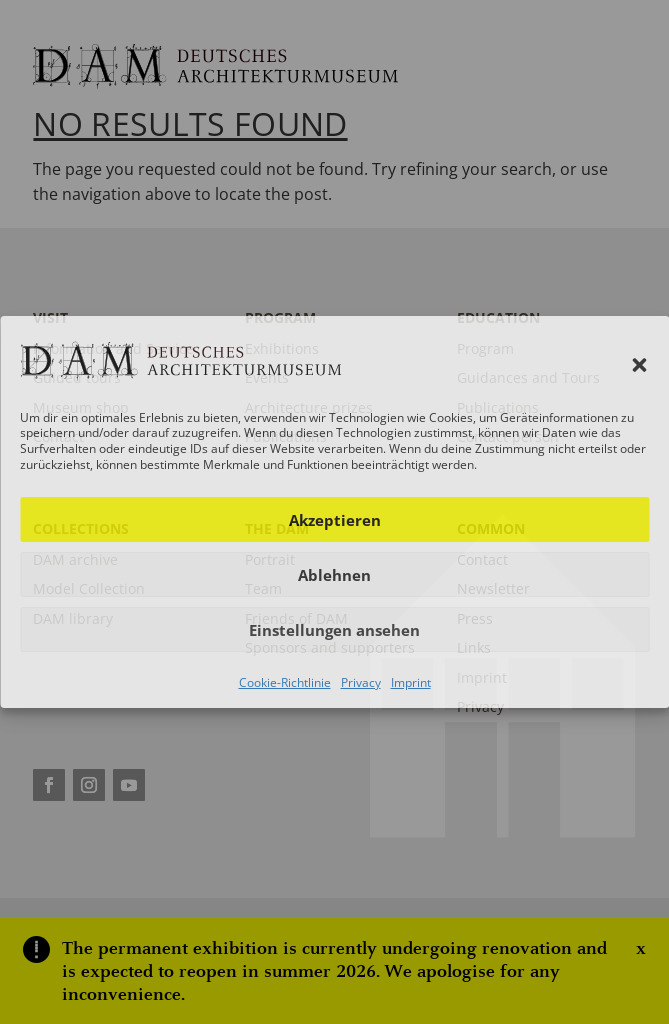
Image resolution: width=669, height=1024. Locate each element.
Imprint (411, 682)
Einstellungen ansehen (334, 630)
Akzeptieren (335, 520)
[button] (639, 365)
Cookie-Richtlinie (285, 682)
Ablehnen (334, 575)
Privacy (361, 682)
